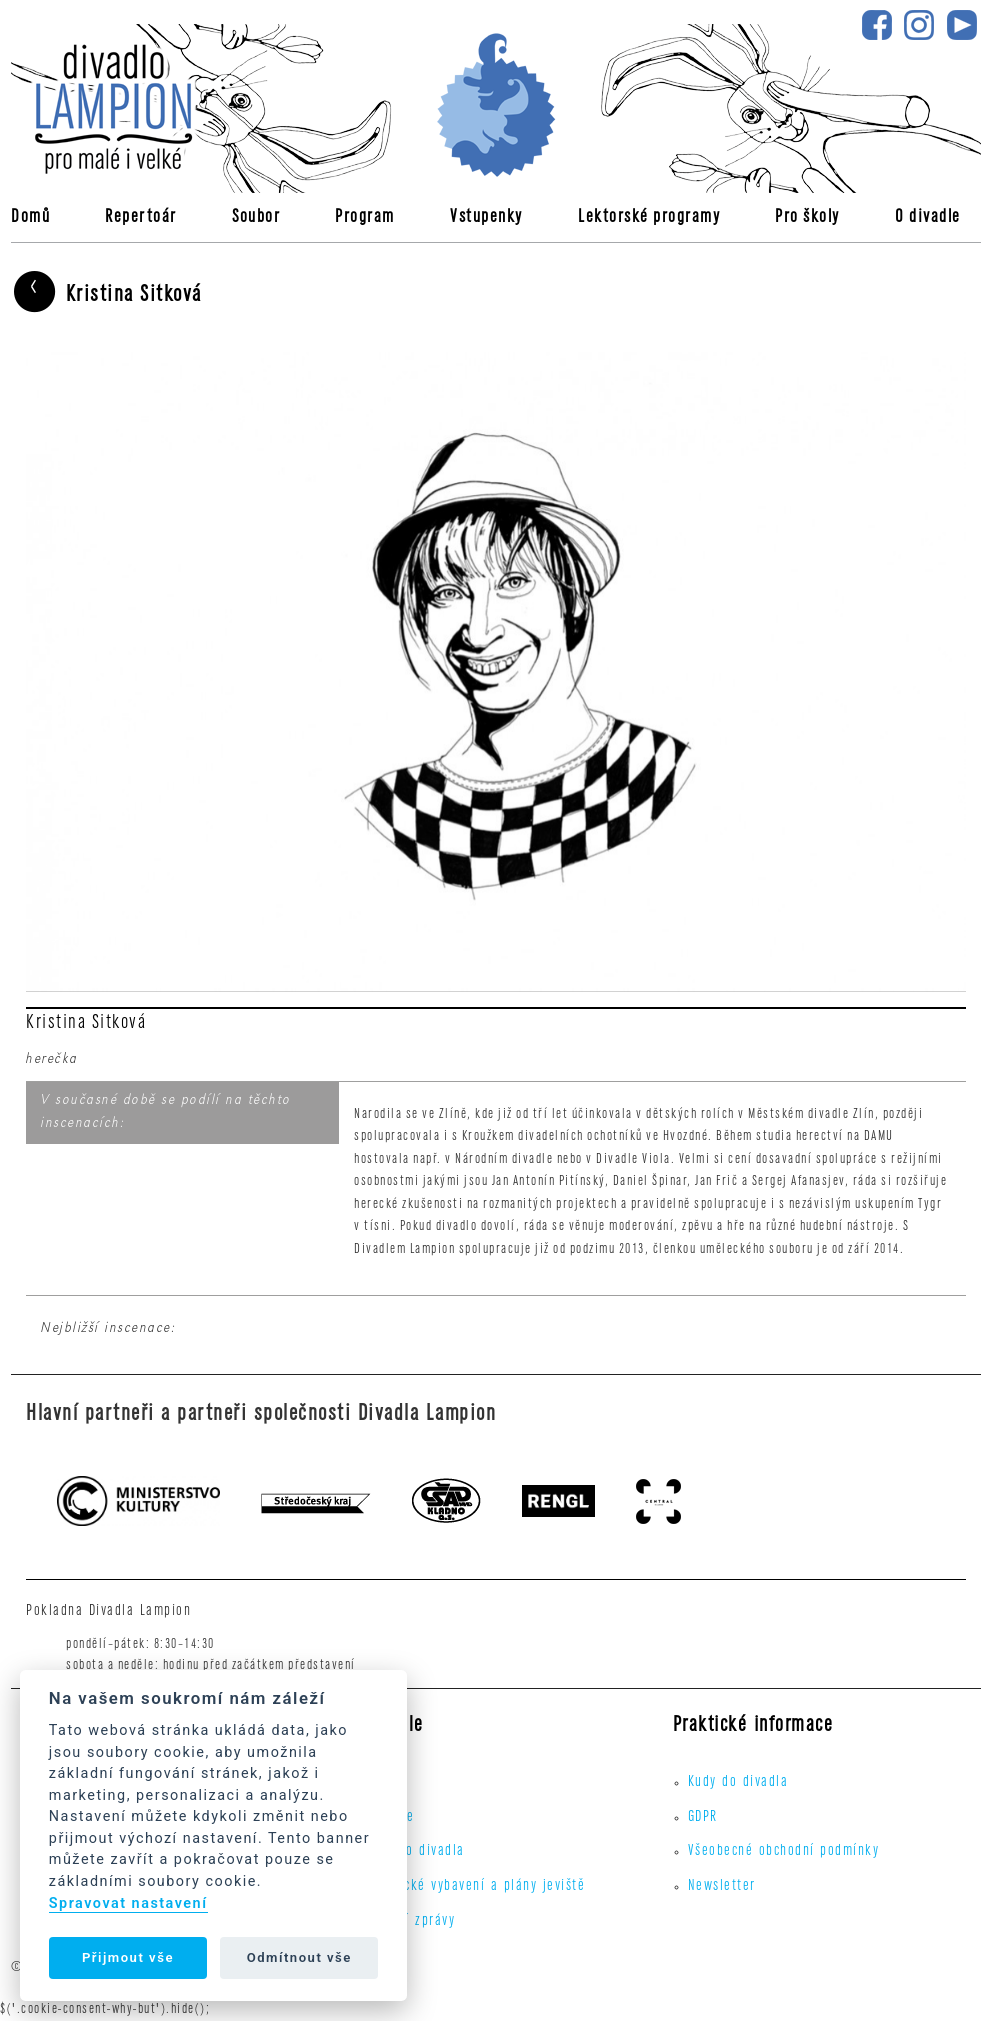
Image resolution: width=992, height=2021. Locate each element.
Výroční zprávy (409, 1922)
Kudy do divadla (414, 1852)
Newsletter (722, 1887)
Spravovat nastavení (128, 1903)
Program (365, 218)
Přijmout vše (128, 1957)
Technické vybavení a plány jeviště (474, 1887)
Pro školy (807, 218)
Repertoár (141, 218)
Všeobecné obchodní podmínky (784, 1852)
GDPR (703, 1818)
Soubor (256, 218)
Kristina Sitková (106, 294)
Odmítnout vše (299, 1957)
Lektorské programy (649, 218)
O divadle (928, 218)
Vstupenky (486, 218)
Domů (30, 218)
